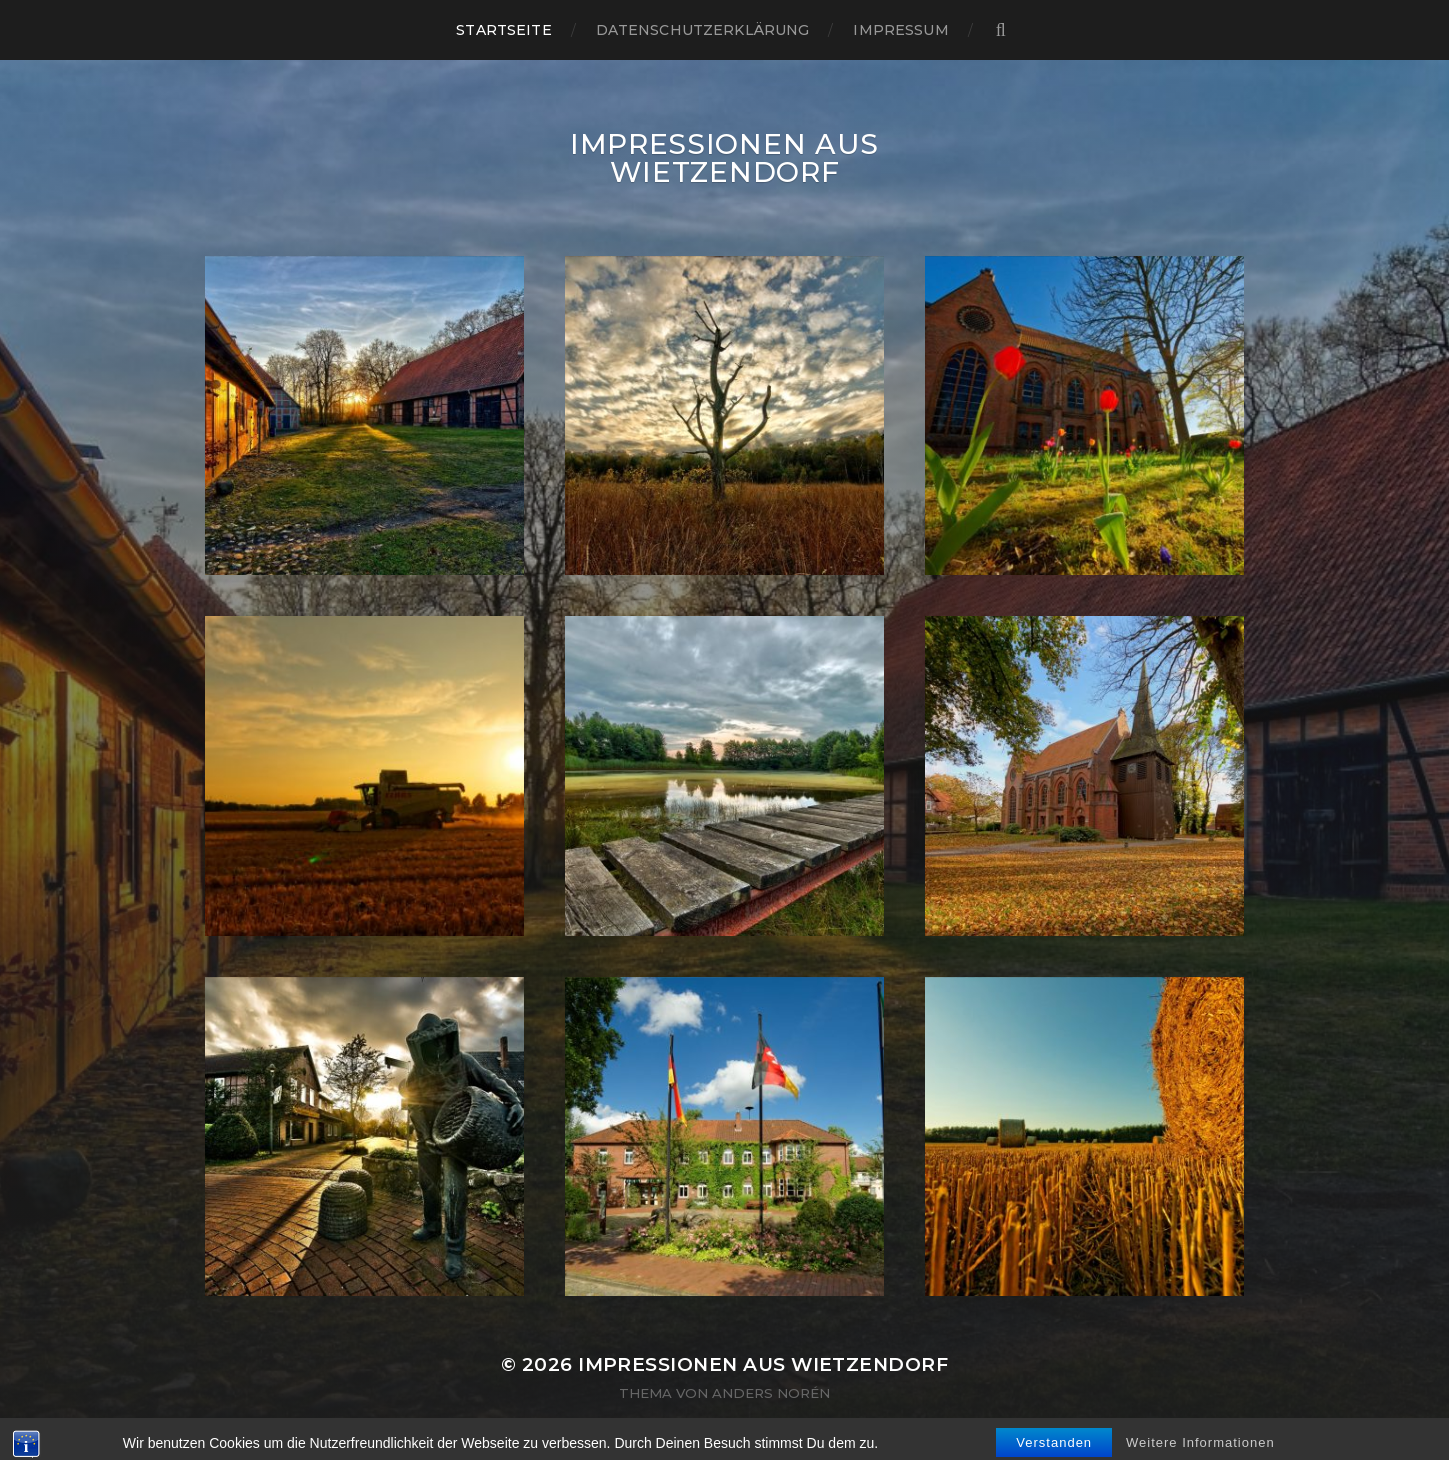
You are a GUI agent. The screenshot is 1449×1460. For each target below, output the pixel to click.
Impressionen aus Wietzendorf (724, 158)
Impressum (900, 30)
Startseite (503, 30)
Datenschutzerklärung (703, 30)
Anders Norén (771, 1393)
